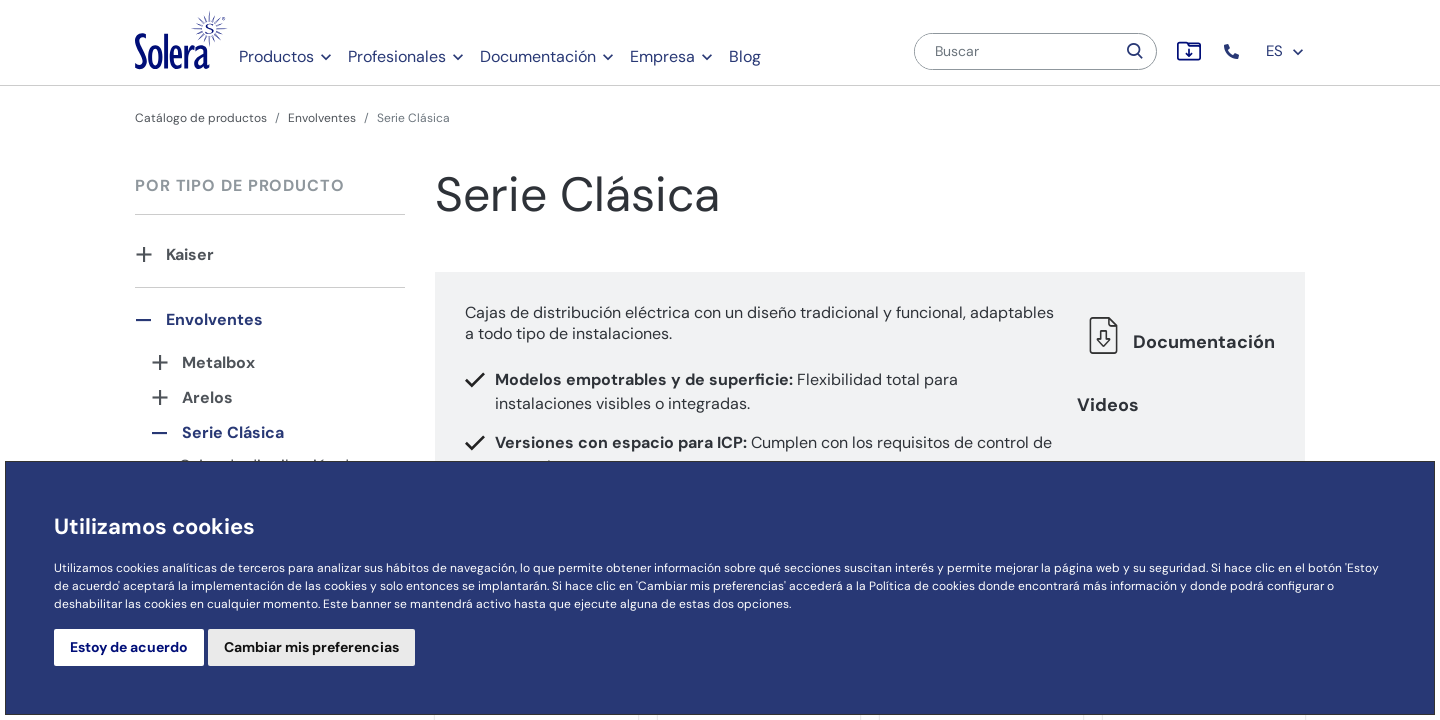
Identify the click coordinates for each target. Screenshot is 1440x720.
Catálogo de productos (201, 118)
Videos (1108, 405)
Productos (276, 56)
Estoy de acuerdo (129, 647)
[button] (1233, 51)
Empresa (662, 56)
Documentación (538, 56)
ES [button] (1285, 51)
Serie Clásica (233, 432)
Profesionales (397, 56)
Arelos (207, 397)
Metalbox (218, 362)
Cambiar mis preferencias (311, 647)
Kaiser (190, 254)
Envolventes (322, 118)
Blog (745, 56)
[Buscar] (1015, 51)
